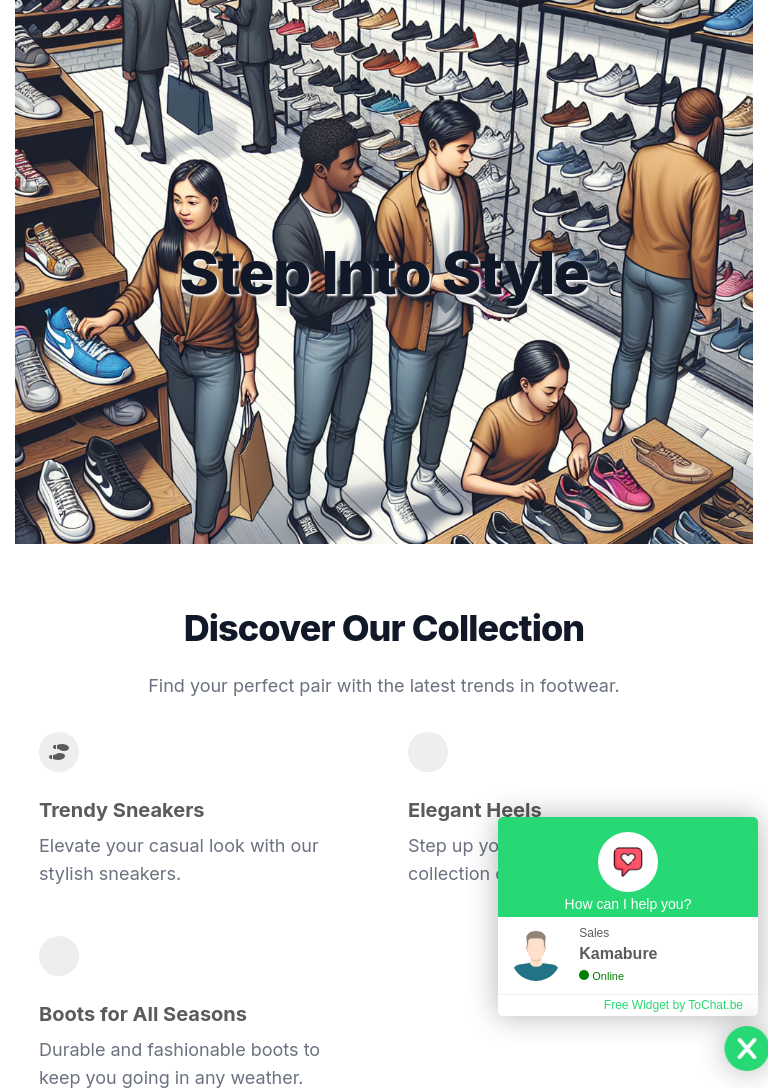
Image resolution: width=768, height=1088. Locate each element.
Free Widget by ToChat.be (673, 1005)
